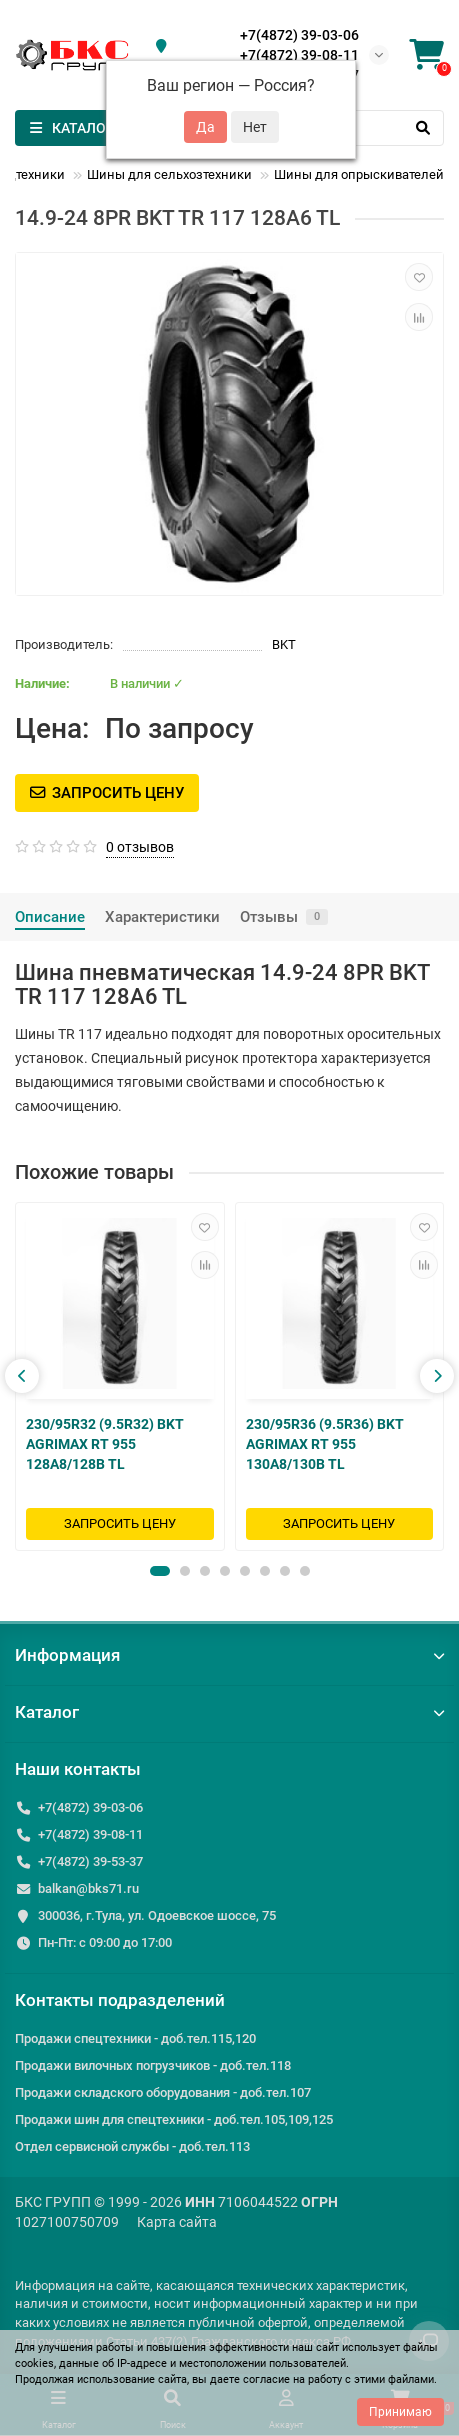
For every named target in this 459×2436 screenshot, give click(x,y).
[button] (160, 1571)
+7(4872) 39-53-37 (90, 1861)
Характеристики (162, 917)
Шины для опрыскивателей (359, 174)
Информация (229, 1655)
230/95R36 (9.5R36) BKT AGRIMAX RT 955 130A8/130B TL (325, 1443)
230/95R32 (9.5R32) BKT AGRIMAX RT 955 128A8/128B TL (105, 1443)
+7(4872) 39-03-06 (299, 35)
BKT (284, 644)
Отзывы (284, 917)
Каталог (229, 1712)
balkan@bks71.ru (88, 1888)
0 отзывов (140, 847)
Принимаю (400, 2412)
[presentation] (22, 1376)
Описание (50, 917)
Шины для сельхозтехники (169, 174)
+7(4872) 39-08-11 (299, 55)
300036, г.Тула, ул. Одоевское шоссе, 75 (157, 1915)
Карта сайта (177, 2222)
